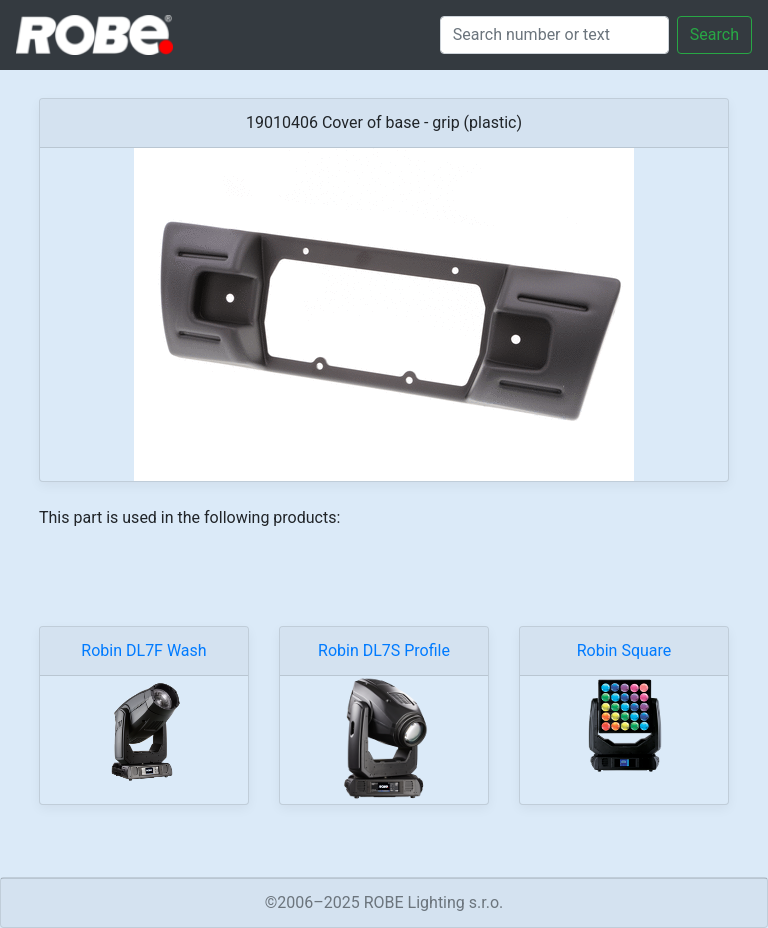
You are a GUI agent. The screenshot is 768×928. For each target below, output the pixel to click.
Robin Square (624, 650)
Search (714, 34)
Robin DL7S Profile (384, 650)
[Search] (554, 35)
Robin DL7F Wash (143, 650)
